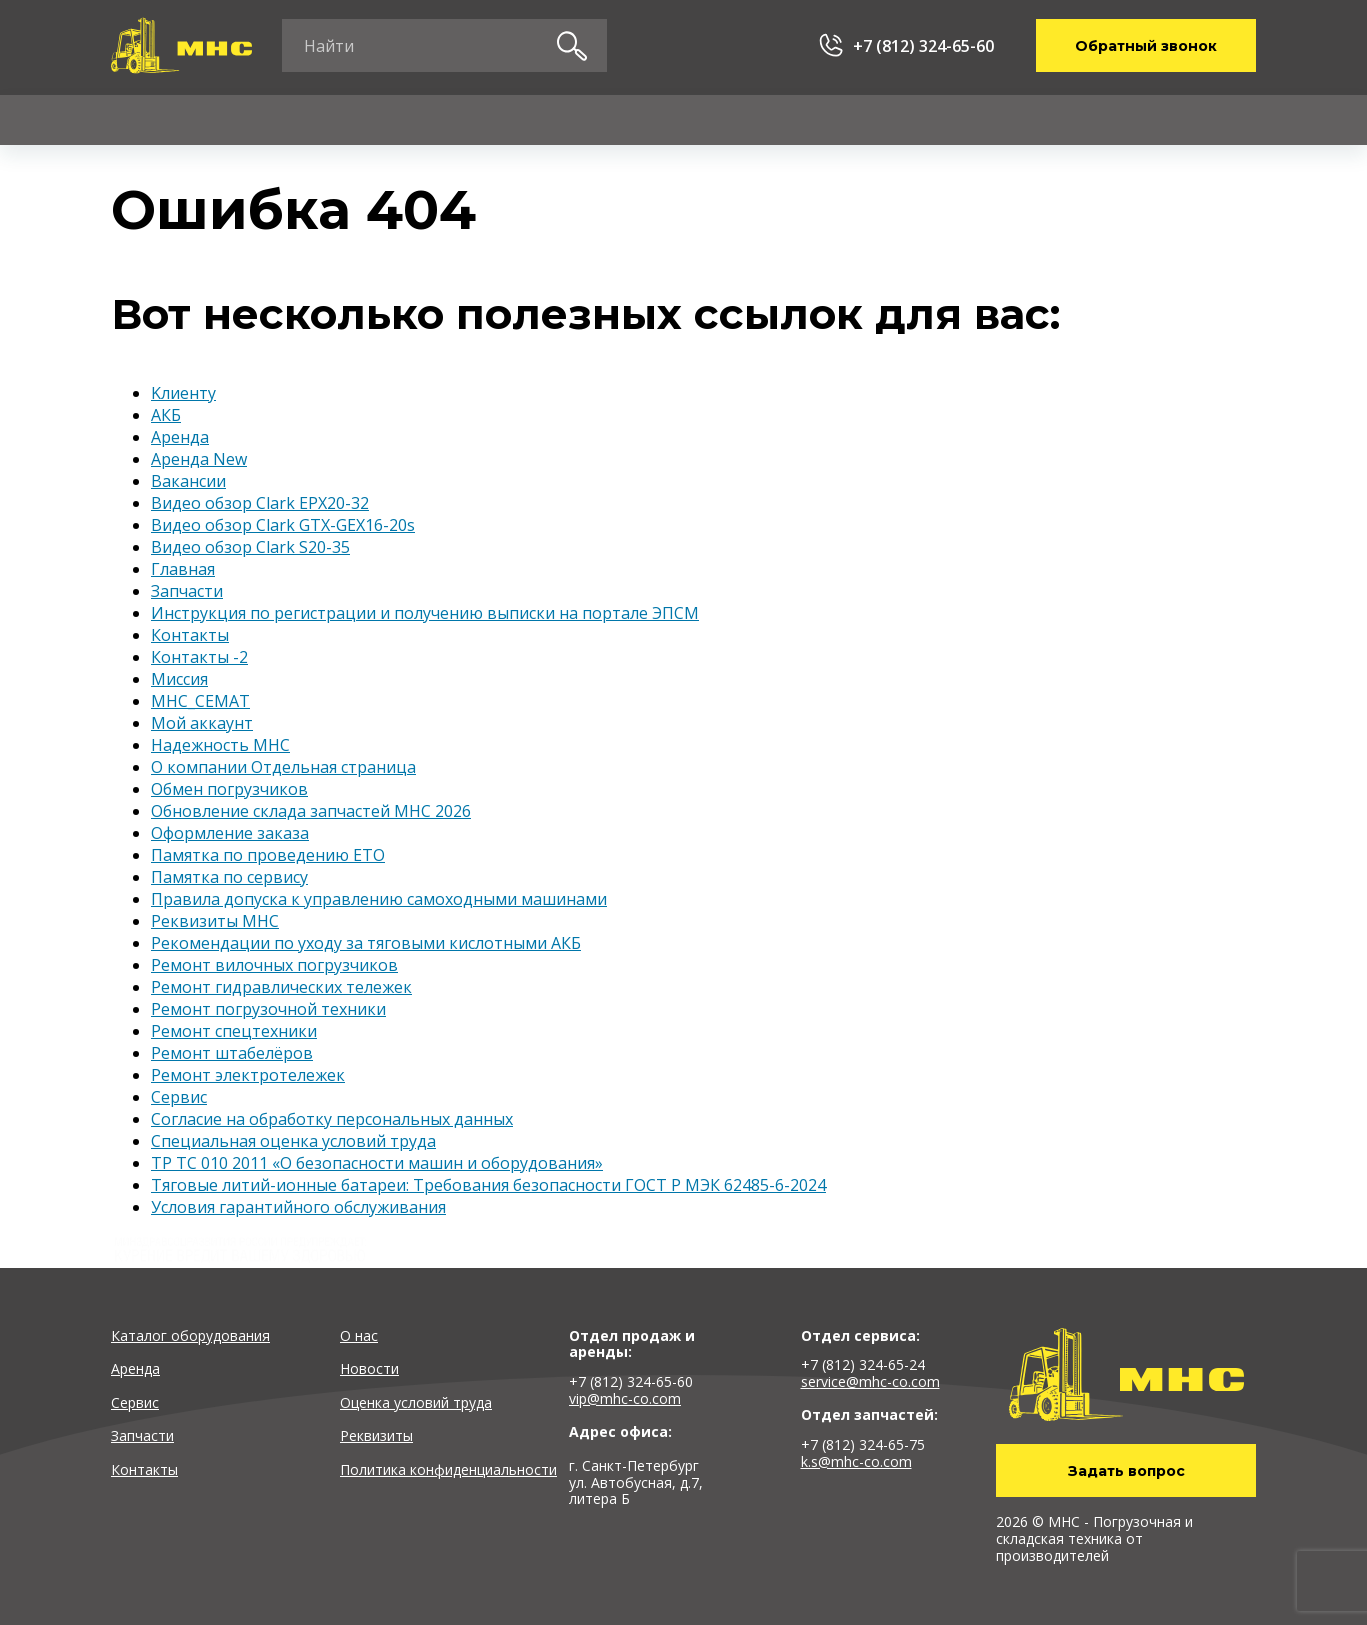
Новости (369, 1368)
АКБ (166, 415)
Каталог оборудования (190, 1335)
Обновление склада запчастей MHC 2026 (311, 811)
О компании (956, 120)
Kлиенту (779, 120)
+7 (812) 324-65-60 (923, 46)
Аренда (300, 120)
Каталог (143, 120)
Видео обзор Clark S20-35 (250, 547)
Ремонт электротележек (248, 1075)
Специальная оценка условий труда (293, 1141)
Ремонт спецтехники (234, 1031)
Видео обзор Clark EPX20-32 (260, 503)
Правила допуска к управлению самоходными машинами (379, 899)
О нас (359, 1335)
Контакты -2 (199, 657)
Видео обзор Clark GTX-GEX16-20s (283, 525)
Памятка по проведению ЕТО (268, 855)
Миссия (179, 679)
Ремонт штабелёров (232, 1053)
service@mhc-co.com (870, 1381)
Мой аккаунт (202, 723)
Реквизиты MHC (215, 921)
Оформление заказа (230, 833)
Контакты (1139, 120)
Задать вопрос (1126, 1471)
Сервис (453, 120)
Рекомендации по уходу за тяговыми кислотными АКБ (366, 943)
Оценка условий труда (416, 1402)
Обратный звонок (1146, 46)
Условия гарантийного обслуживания (298, 1207)
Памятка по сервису (229, 877)
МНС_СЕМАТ (200, 701)
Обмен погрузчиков (229, 789)
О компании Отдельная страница (283, 767)
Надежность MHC (220, 745)
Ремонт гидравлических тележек (281, 987)
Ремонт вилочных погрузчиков (274, 965)
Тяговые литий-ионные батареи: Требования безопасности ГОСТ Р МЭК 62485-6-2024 (488, 1185)
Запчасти (613, 120)
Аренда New (199, 459)
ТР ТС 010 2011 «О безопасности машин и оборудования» (377, 1163)
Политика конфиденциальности (448, 1469)
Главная (183, 569)
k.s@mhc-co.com (856, 1461)
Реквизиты (376, 1435)
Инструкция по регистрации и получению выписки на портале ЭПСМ (425, 613)
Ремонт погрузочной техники (268, 1009)
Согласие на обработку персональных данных (332, 1119)
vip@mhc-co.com (625, 1398)
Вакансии (188, 481)
